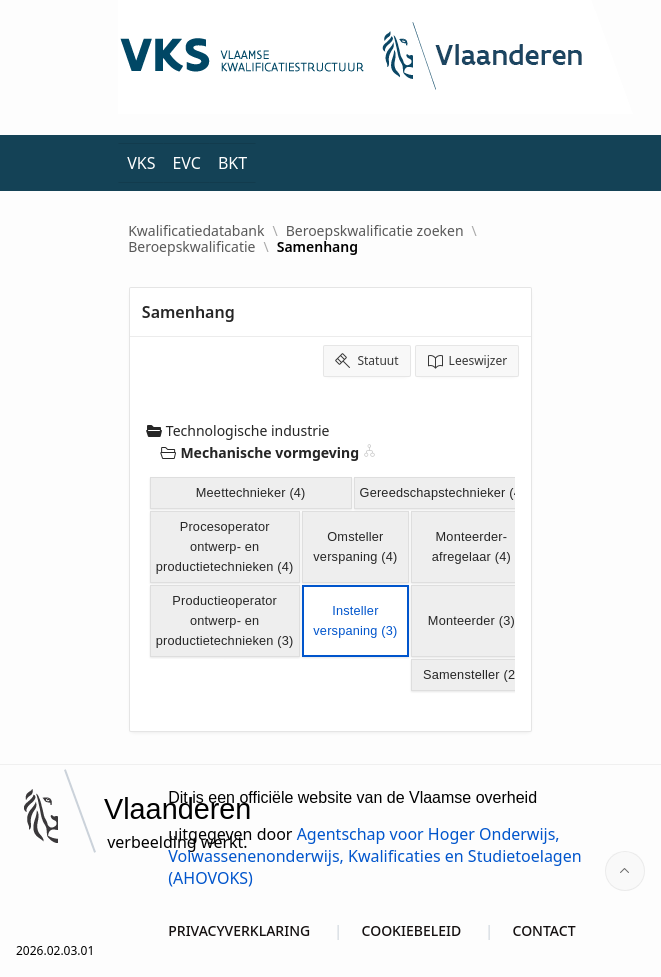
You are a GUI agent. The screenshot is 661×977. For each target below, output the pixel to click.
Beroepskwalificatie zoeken (375, 231)
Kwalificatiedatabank (196, 231)
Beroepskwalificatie (191, 247)
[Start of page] (625, 871)
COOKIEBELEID (412, 930)
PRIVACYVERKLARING (239, 930)
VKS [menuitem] (141, 163)
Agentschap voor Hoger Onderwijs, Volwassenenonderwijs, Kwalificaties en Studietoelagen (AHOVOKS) (374, 856)
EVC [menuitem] (186, 163)
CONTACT (544, 930)
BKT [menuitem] (232, 163)
